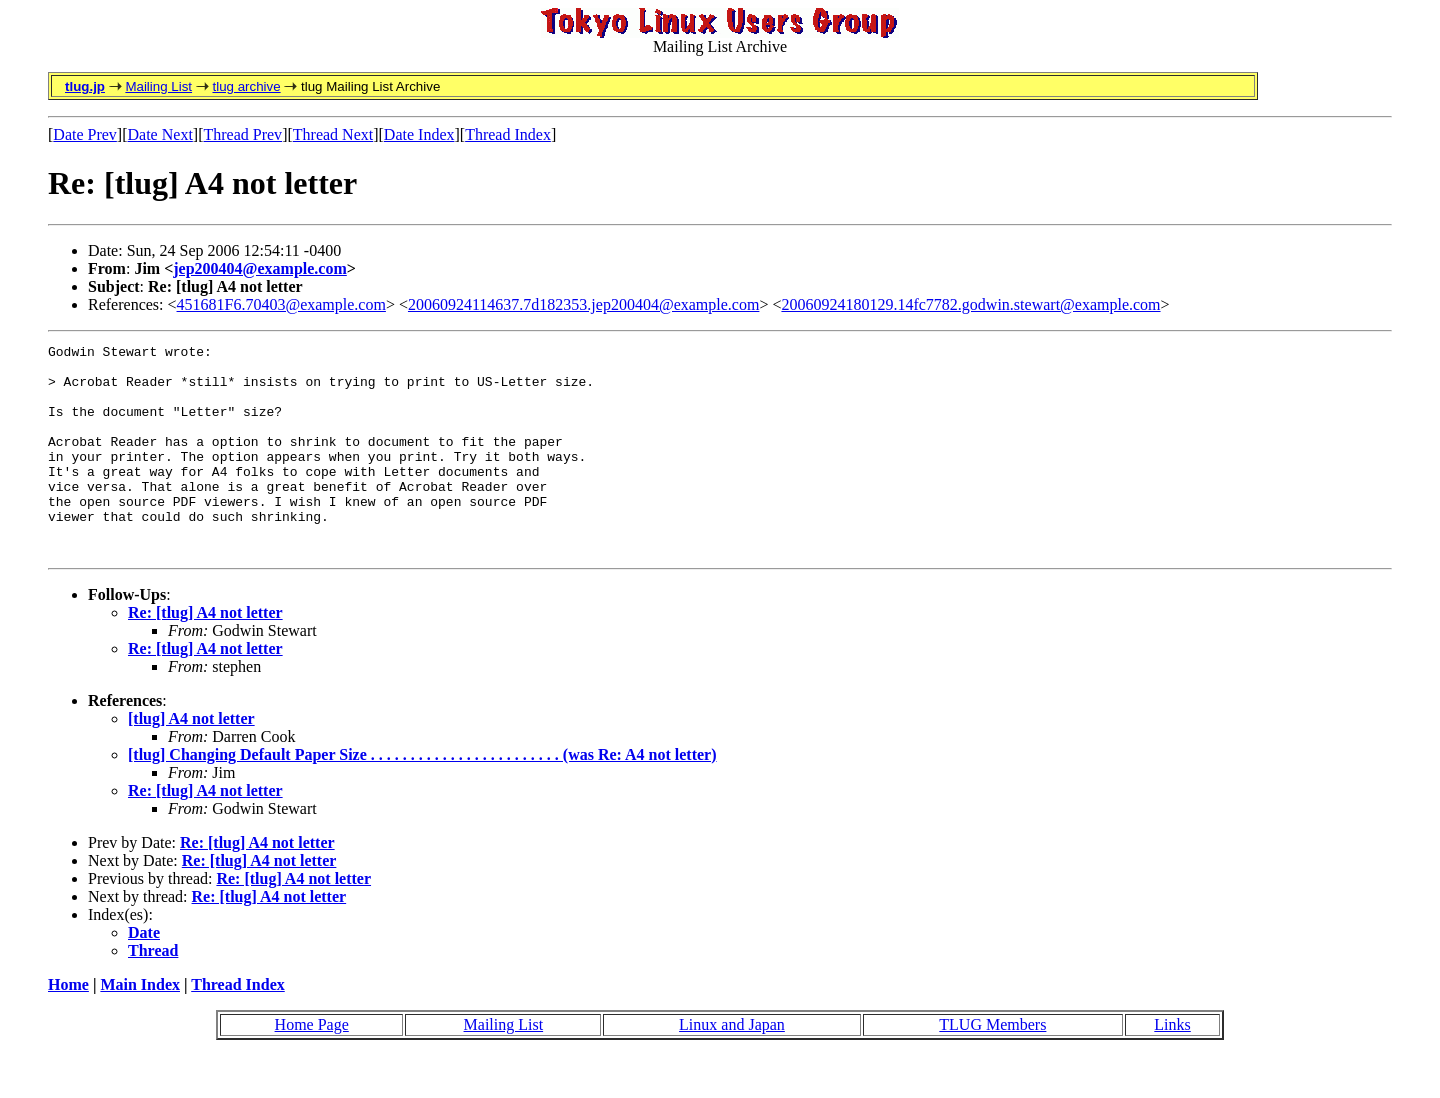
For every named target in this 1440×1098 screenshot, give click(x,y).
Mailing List (158, 86)
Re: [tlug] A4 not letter (205, 654)
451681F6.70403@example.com (281, 304)
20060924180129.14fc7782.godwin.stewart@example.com (970, 304)
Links (1172, 1066)
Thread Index (508, 134)
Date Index (419, 134)
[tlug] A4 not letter (191, 760)
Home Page (312, 1066)
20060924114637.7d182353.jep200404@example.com (583, 304)
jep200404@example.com (260, 268)
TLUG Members (992, 1066)
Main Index (140, 1026)
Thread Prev (242, 134)
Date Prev (85, 134)
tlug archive (246, 86)
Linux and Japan (732, 1066)
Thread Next (333, 134)
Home (68, 1026)
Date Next (160, 134)
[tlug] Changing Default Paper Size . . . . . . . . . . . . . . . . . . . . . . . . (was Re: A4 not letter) (422, 796)
